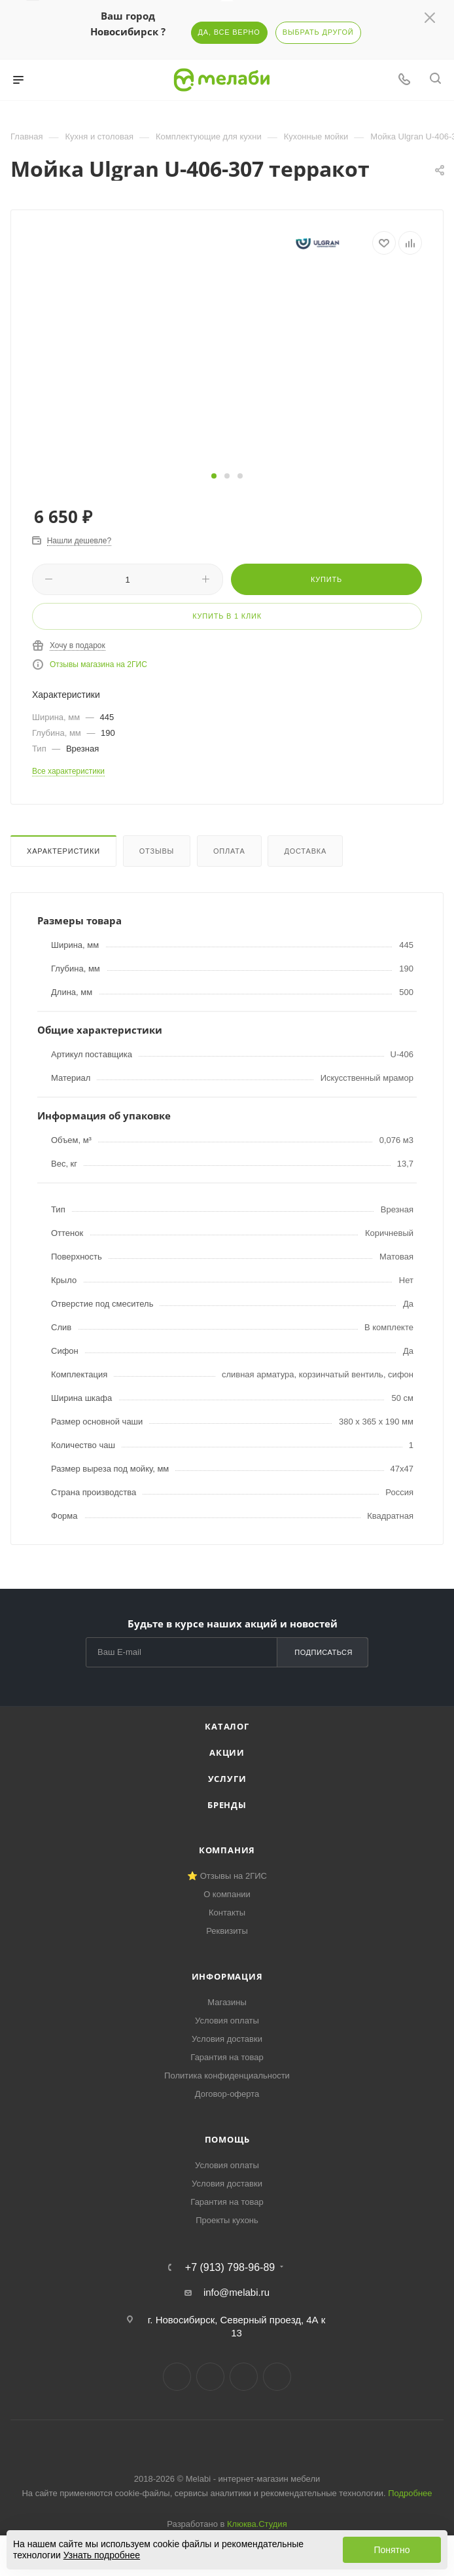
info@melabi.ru (236, 2292)
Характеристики (63, 851)
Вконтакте (177, 2377)
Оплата (229, 851)
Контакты (227, 1912)
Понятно (392, 2550)
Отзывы (156, 851)
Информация (227, 1976)
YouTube (244, 2377)
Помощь (227, 2139)
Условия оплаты (227, 2020)
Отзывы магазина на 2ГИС (98, 664)
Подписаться (323, 1652)
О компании (227, 1894)
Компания (227, 1850)
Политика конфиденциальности (227, 2075)
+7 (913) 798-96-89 (230, 2267)
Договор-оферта (227, 2094)
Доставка (305, 851)
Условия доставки (227, 2039)
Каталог (227, 1726)
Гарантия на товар (226, 2057)
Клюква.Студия (257, 2524)
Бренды (227, 1805)
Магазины (227, 2002)
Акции (227, 1752)
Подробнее (410, 2493)
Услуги (227, 1779)
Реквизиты (227, 1931)
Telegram (210, 2377)
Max (277, 2377)
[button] (213, 476)
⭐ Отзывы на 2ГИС (227, 1876)
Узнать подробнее (101, 2555)
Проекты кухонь (227, 2220)
